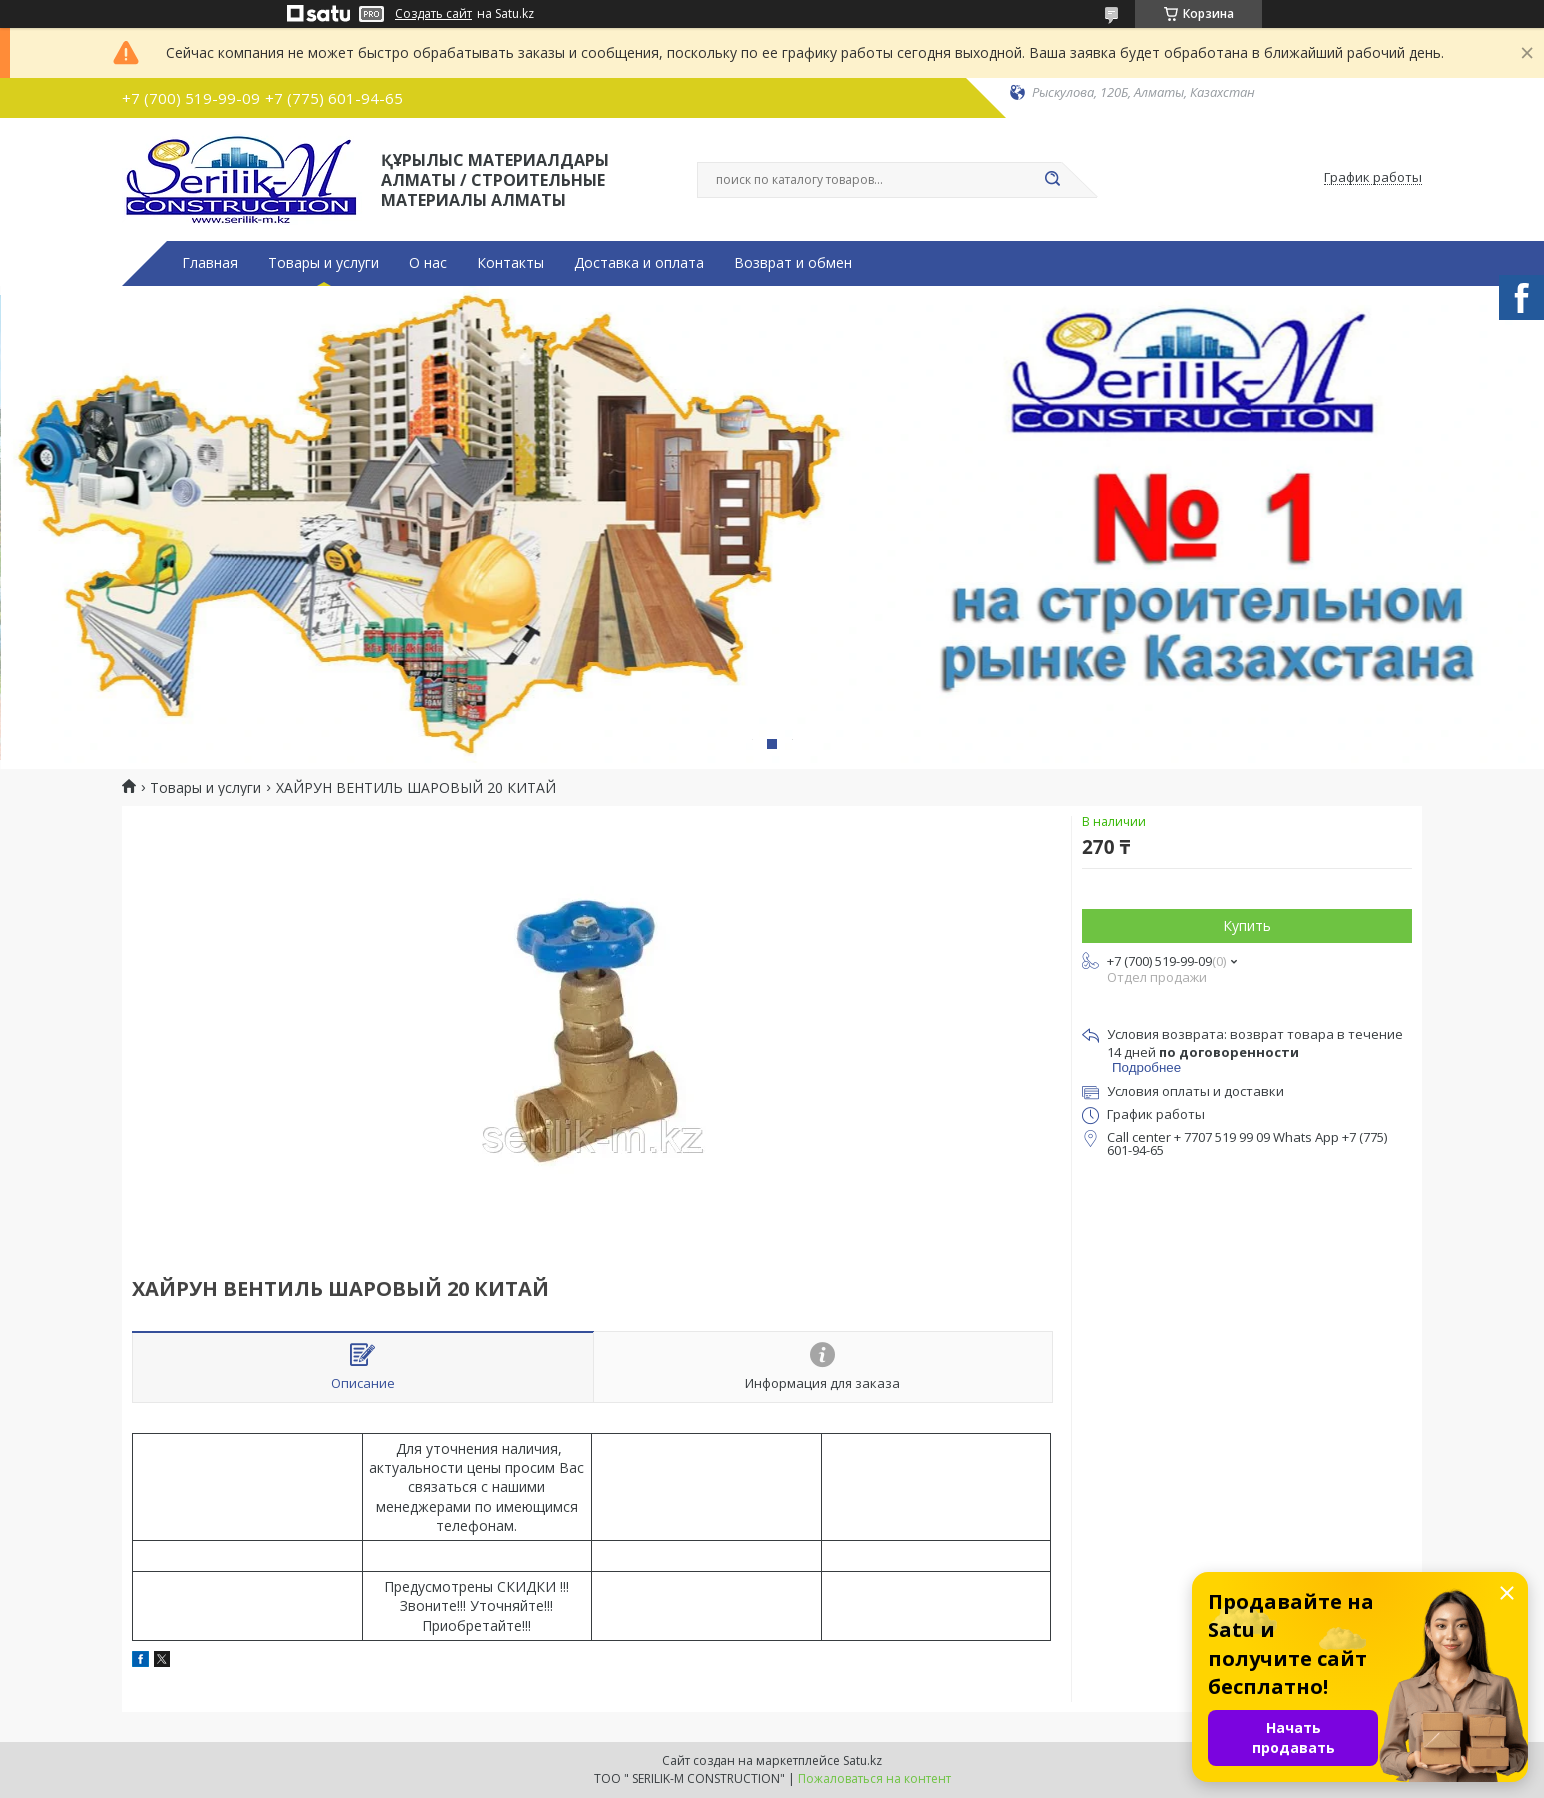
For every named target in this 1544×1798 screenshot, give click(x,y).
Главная (210, 263)
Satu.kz (862, 1760)
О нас (428, 263)
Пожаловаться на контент (874, 1778)
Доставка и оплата (639, 263)
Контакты (510, 263)
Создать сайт (433, 14)
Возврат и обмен (793, 263)
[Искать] (1052, 180)
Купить (1247, 925)
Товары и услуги (323, 263)
